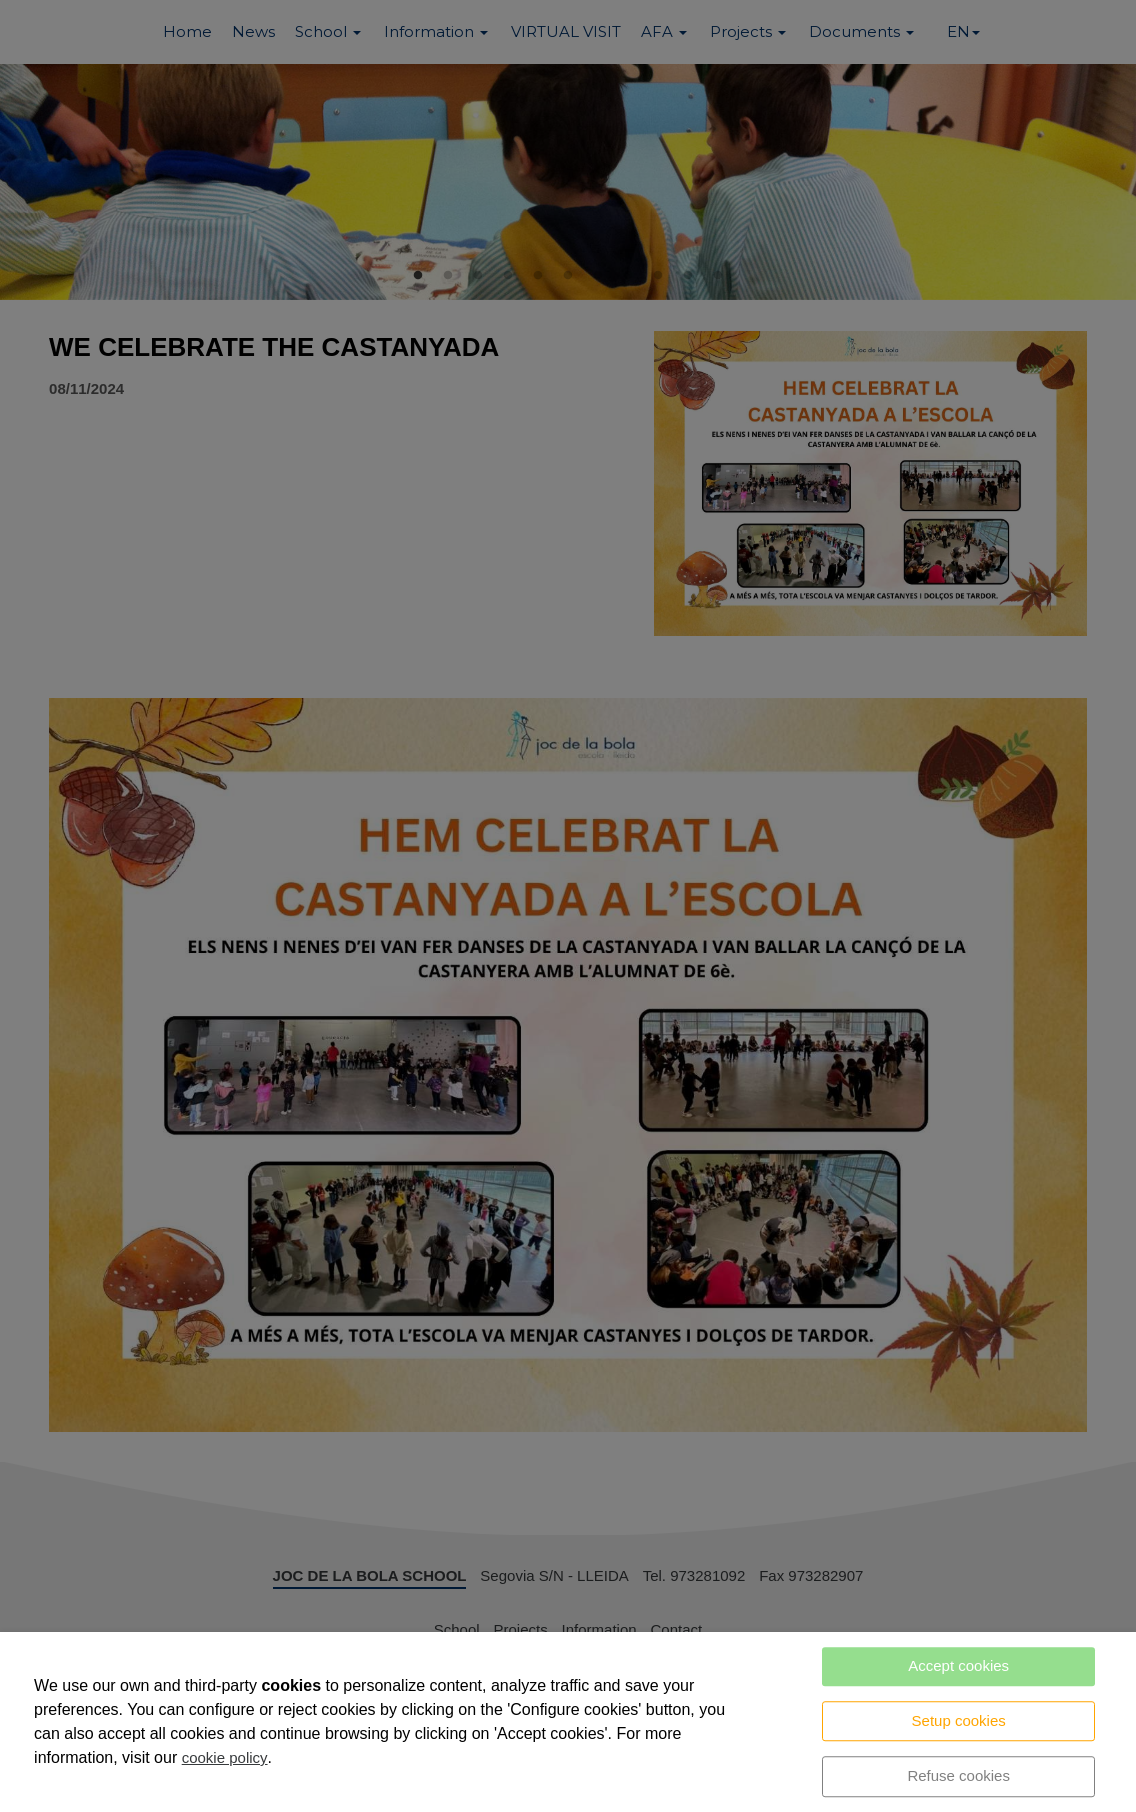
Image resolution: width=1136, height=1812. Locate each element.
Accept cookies (958, 1665)
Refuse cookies (958, 1775)
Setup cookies (959, 1720)
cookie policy (225, 1757)
